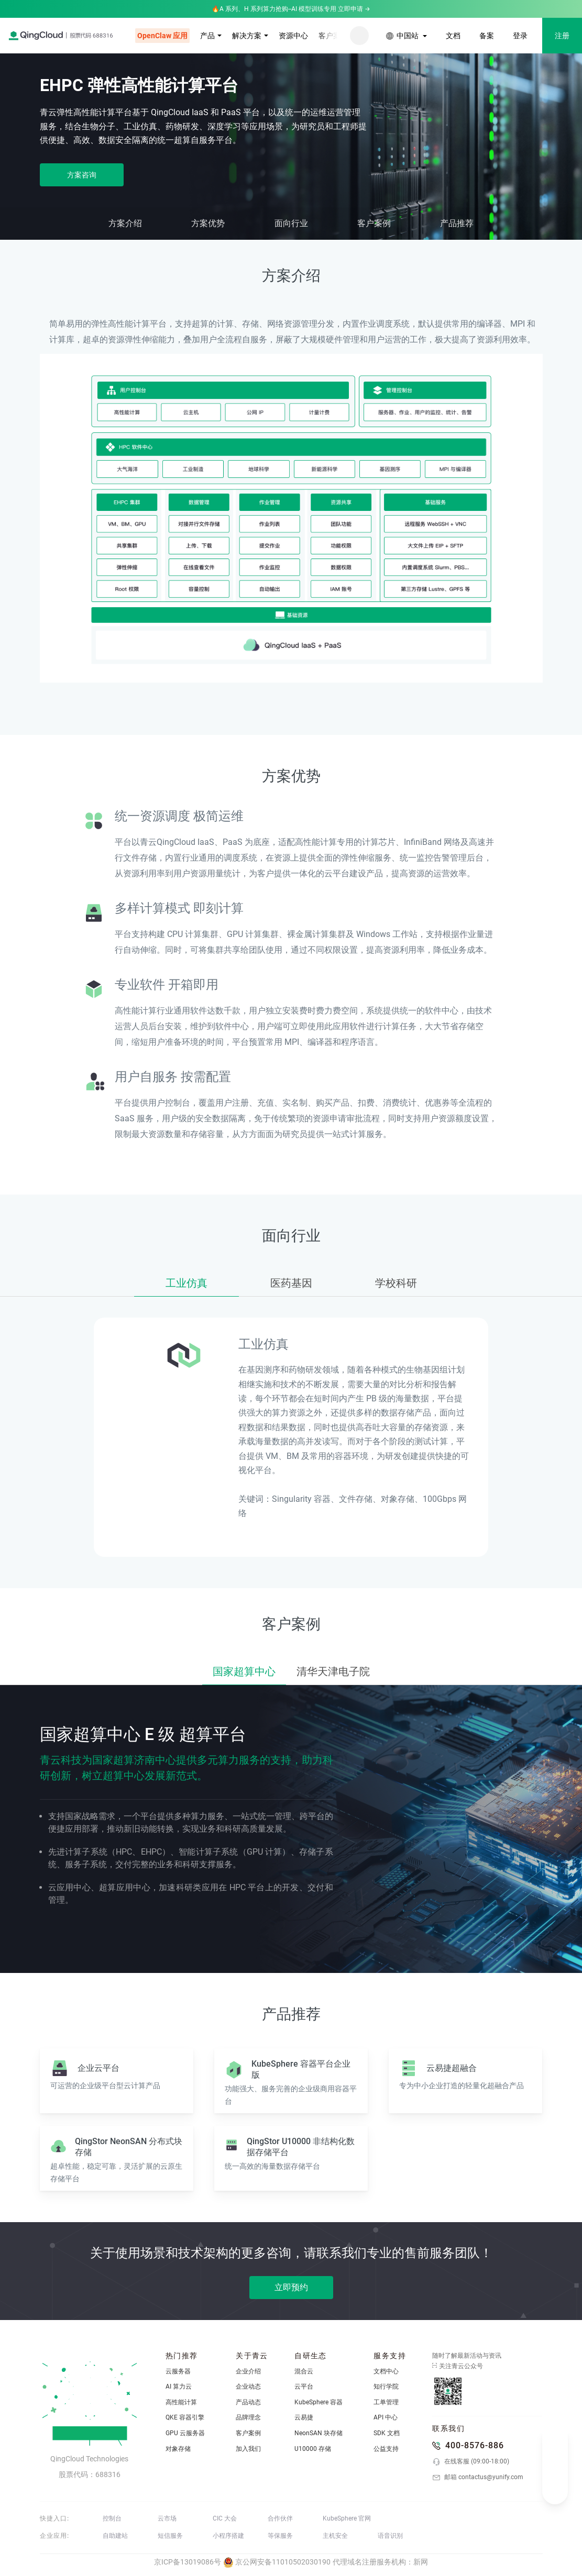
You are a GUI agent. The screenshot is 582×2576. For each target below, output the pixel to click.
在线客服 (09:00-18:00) (470, 2462)
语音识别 (390, 2535)
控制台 (112, 2518)
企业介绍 (248, 2371)
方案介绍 (125, 223)
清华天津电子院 (333, 1671)
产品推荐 (457, 223)
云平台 (303, 2386)
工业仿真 (186, 1283)
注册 (562, 35)
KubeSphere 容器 (318, 2402)
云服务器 (178, 2371)
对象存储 (178, 2448)
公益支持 (386, 2448)
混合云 (303, 2371)
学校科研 (396, 1283)
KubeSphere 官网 (347, 2518)
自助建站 (115, 2535)
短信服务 (170, 2535)
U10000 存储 (312, 2448)
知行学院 (386, 2386)
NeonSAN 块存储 (318, 2433)
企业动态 (248, 2386)
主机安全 (335, 2535)
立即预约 (291, 2287)
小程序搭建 (228, 2535)
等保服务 (280, 2535)
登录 (520, 35)
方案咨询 (81, 175)
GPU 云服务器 (185, 2433)
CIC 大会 (225, 2518)
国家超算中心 (244, 1671)
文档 (453, 35)
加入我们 (248, 2448)
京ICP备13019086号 (187, 2562)
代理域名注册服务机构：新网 (380, 2562)
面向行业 (291, 223)
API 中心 (386, 2417)
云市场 (167, 2518)
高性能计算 (181, 2402)
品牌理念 (248, 2417)
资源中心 (293, 35)
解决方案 (246, 35)
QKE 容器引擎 (185, 2417)
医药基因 (291, 1283)
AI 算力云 (179, 2386)
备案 (486, 35)
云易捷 (303, 2417)
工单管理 (386, 2402)
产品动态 (248, 2402)
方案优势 (208, 223)
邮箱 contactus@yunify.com (477, 2477)
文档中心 (386, 2371)
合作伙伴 (280, 2518)
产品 (207, 35)
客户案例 (333, 35)
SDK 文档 (387, 2433)
